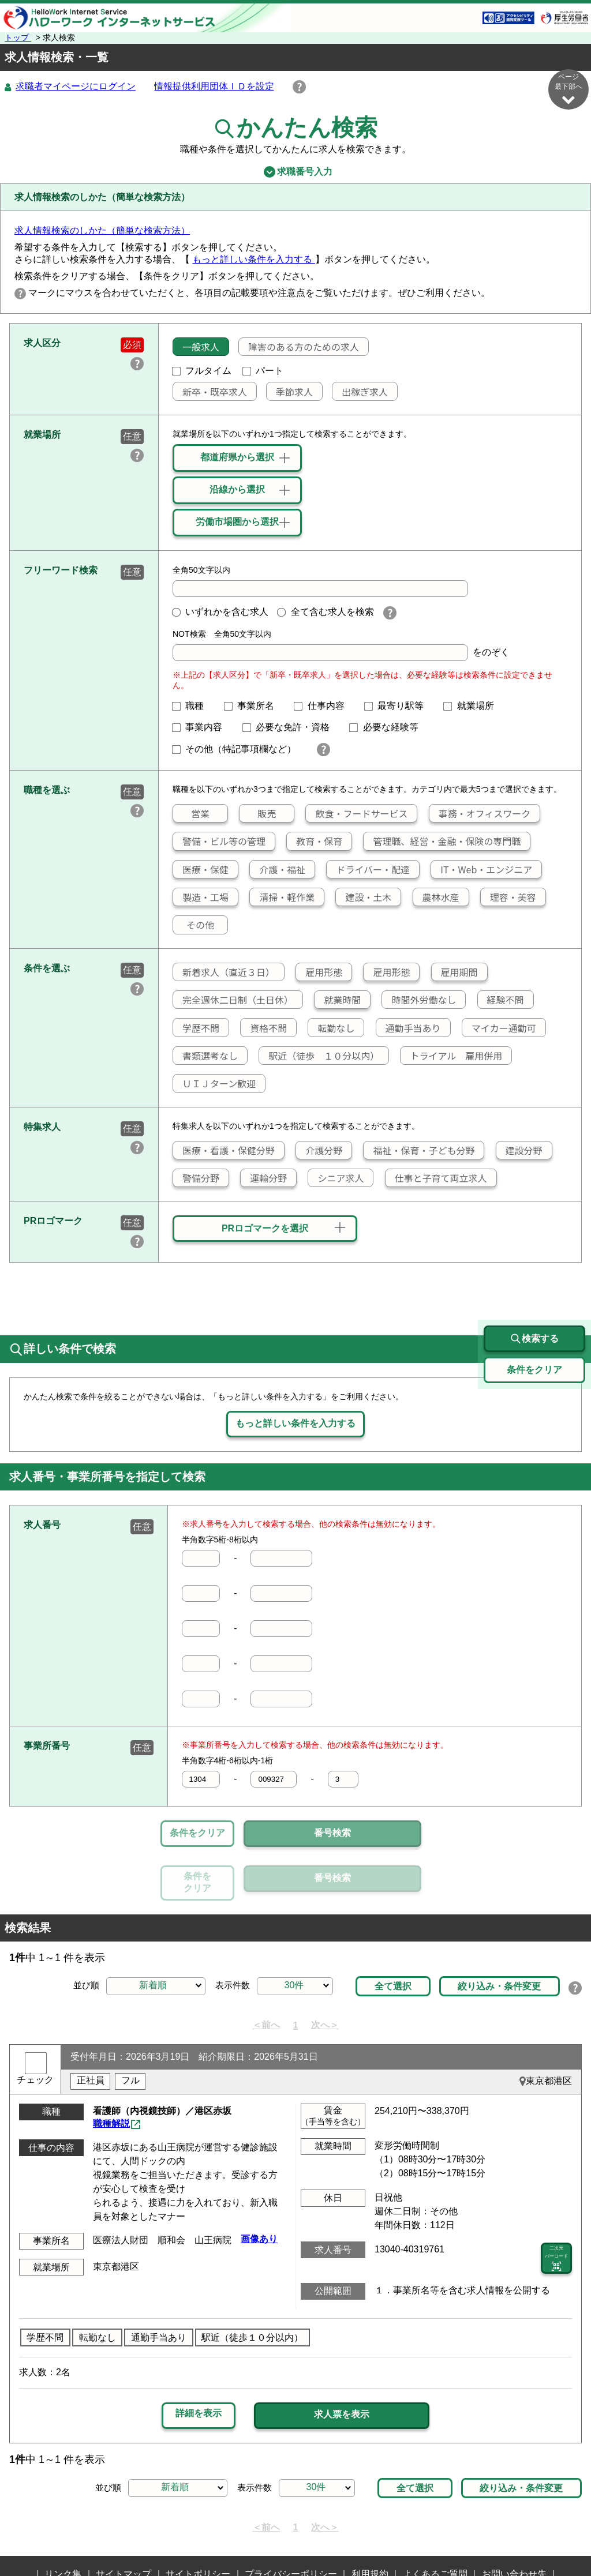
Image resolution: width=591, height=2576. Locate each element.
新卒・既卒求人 (210, 392)
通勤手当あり (408, 1028)
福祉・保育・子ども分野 (419, 1151)
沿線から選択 (237, 490)
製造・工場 (201, 897)
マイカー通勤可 (499, 1028)
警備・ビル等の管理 (219, 841)
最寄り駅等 (399, 706)
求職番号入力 (295, 172)
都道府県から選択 (237, 458)
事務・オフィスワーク (479, 814)
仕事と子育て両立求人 (436, 1178)
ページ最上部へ (568, 2534)
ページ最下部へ (568, 89)
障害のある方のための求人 (299, 347)
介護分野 (319, 1151)
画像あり (259, 2186)
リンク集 (62, 2521)
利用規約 (369, 2521)
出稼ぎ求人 (360, 392)
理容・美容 (508, 897)
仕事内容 (323, 706)
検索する (534, 1286)
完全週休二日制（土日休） (233, 1000)
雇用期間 (455, 972)
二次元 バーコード (556, 2205)
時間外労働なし (419, 1000)
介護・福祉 (277, 870)
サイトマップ (123, 2521)
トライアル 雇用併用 (451, 1056)
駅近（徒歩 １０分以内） (319, 1056)
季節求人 (290, 392)
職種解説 (111, 2070)
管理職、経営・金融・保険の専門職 (442, 841)
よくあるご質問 (435, 2521)
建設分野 (519, 1151)
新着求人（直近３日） (224, 972)
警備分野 (196, 1178)
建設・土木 (363, 897)
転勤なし (331, 1028)
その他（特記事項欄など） (239, 749)
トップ (18, 37)
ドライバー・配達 (368, 870)
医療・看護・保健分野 (224, 1151)
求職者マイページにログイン (76, 87)
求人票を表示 (341, 2361)
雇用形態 (319, 972)
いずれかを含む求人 (220, 612)
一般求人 (196, 347)
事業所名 (254, 706)
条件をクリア (197, 1833)
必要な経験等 (388, 728)
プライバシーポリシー (291, 2521)
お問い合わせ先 (514, 2521)
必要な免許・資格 (291, 728)
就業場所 (473, 706)
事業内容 (202, 728)
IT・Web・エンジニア (481, 870)
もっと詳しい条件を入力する (253, 260)
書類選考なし (205, 1056)
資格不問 (264, 1028)
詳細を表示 (198, 2360)
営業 (191, 814)
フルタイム (202, 371)
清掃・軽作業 (282, 897)
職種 (193, 706)
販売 (258, 814)
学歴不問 (196, 1028)
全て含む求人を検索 (325, 612)
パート (263, 371)
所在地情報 (290, 2539)
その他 (193, 925)
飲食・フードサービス (356, 814)
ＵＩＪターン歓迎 (214, 1084)
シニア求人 (336, 1178)
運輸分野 (264, 1178)
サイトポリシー (198, 2521)
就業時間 (338, 1000)
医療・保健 (201, 870)
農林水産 (436, 897)
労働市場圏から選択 (237, 522)
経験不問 (501, 1000)
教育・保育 (314, 841)
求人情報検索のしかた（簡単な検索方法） (102, 231)
